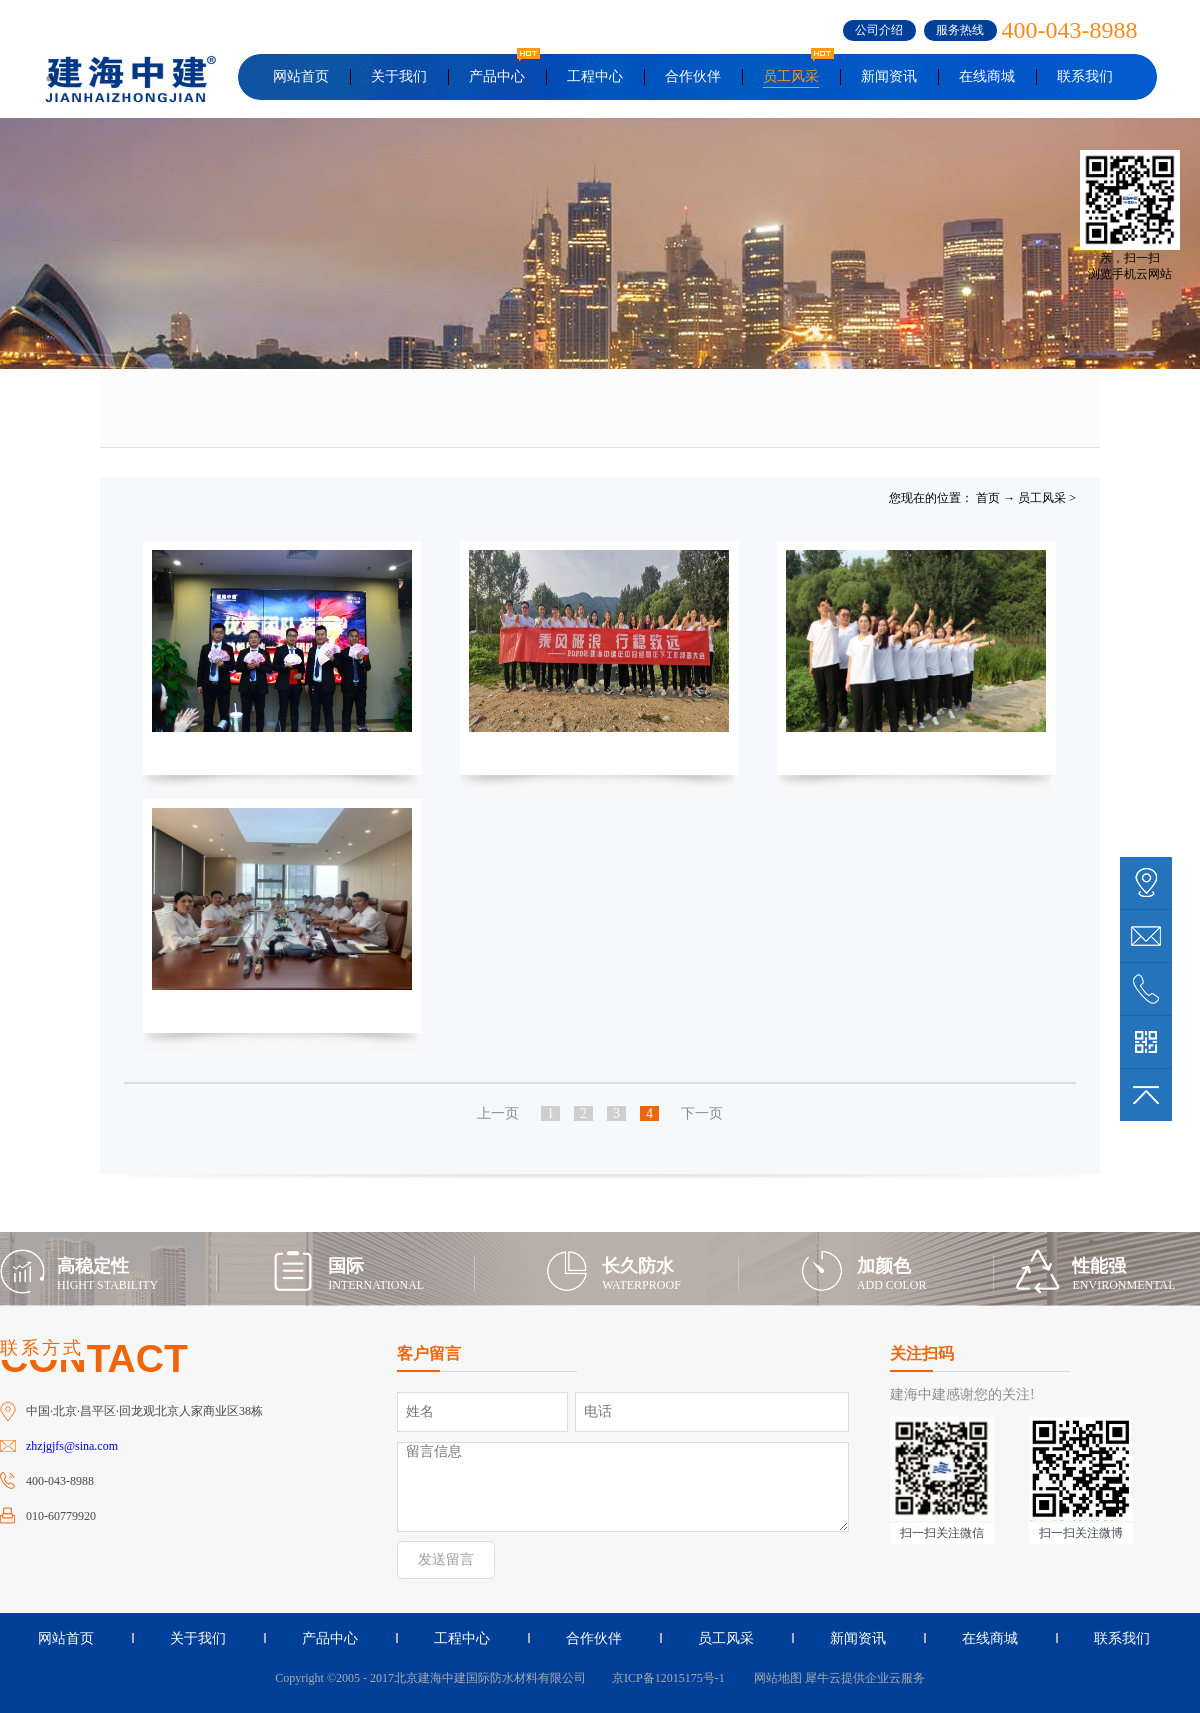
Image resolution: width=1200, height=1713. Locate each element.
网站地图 (775, 1678)
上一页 (498, 1113)
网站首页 (301, 76)
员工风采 (1042, 498)
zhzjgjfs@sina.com (72, 1446)
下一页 (702, 1113)
